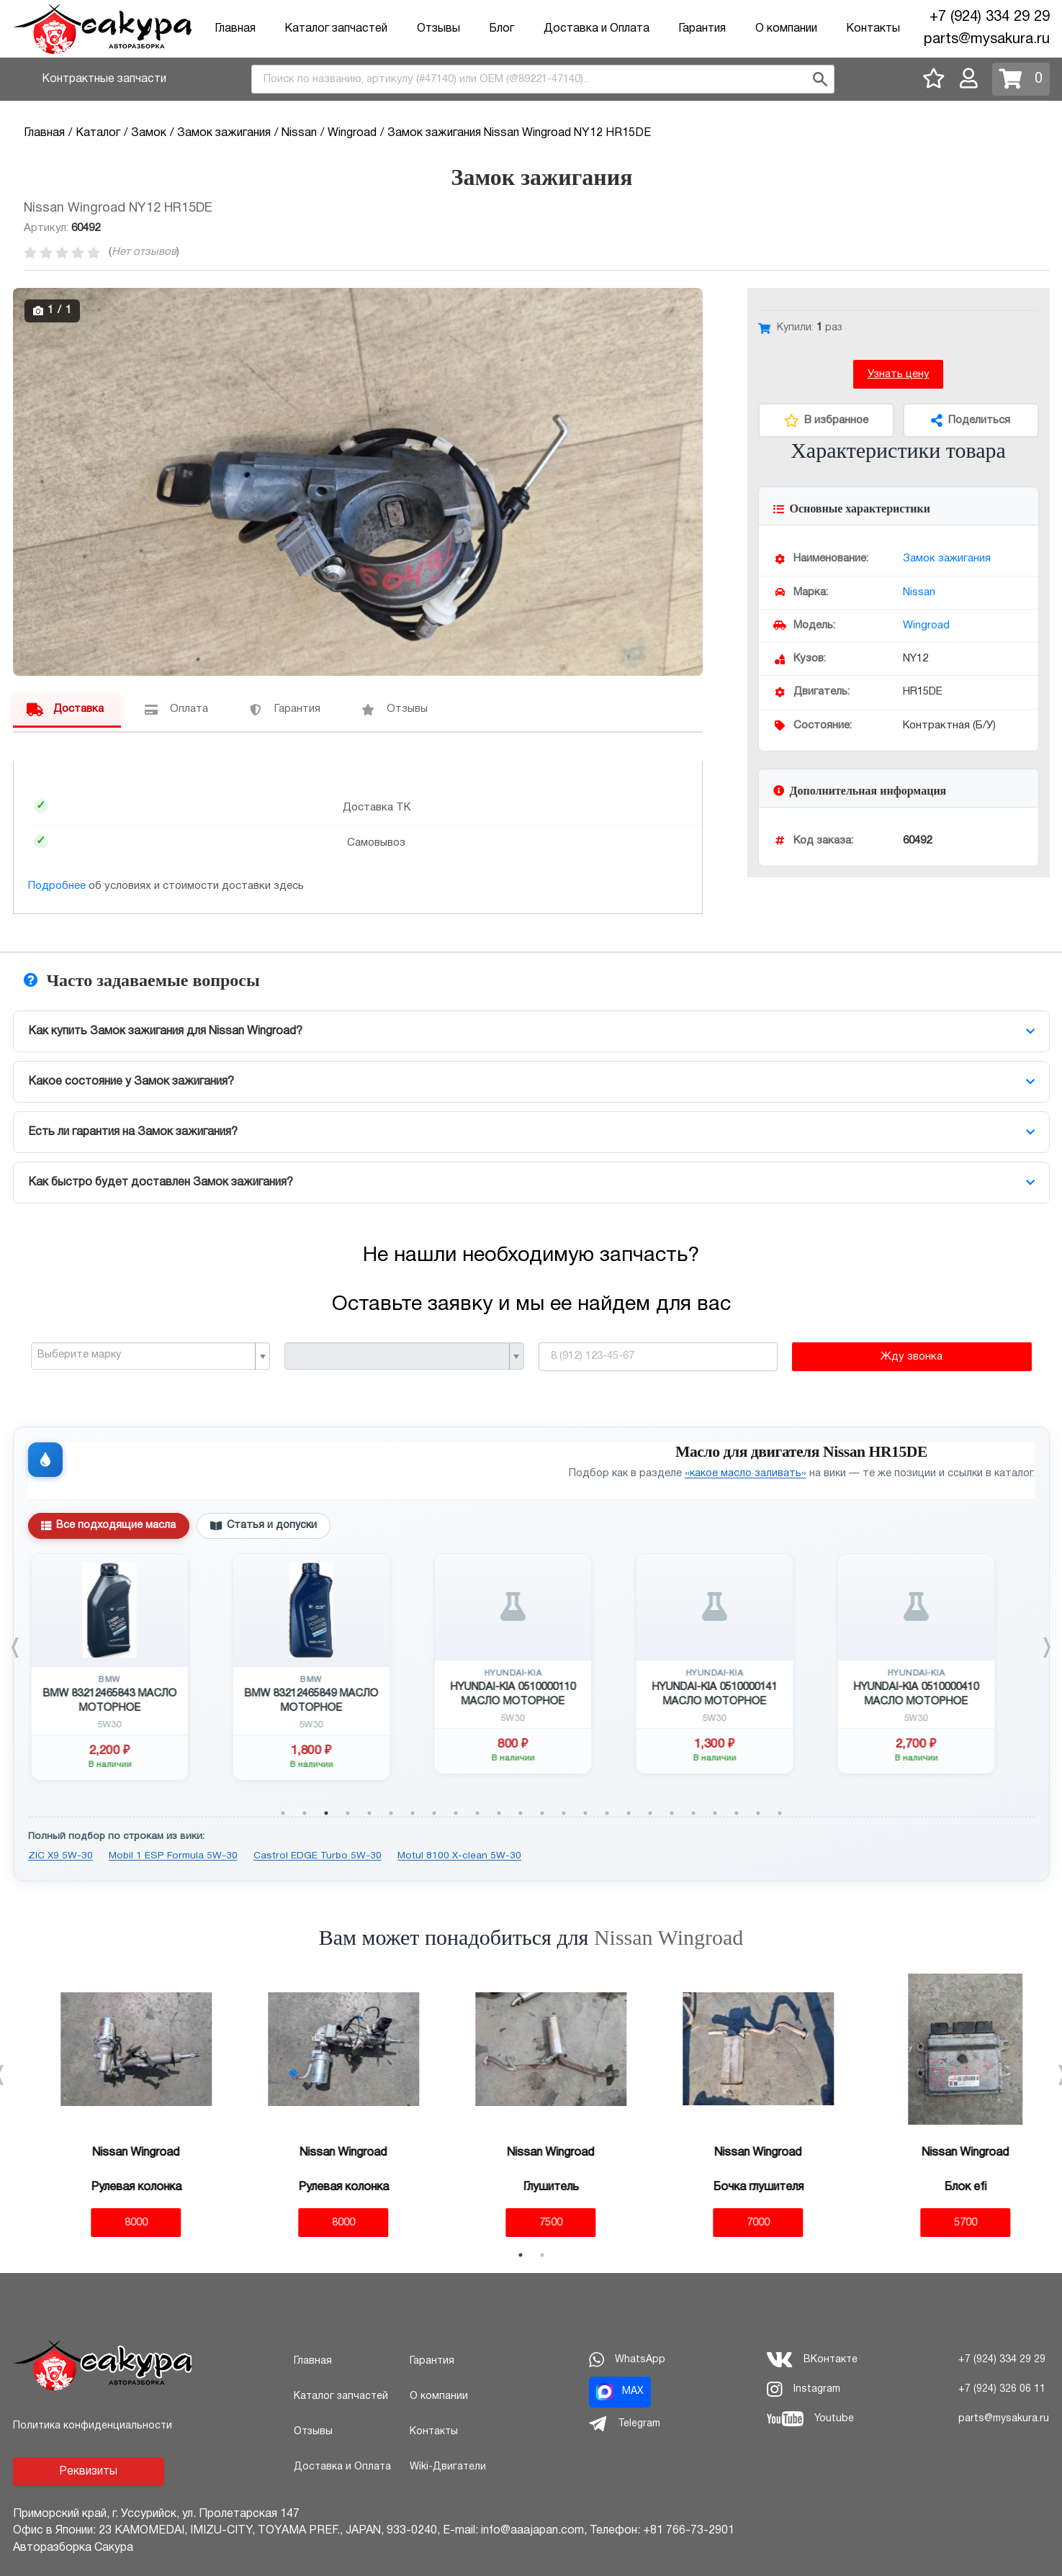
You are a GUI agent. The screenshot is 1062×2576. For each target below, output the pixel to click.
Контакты (873, 29)
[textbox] (145, 1355)
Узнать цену (899, 374)
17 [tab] (628, 1813)
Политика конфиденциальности (92, 2426)
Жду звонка (911, 1357)
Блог (501, 29)
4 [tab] (348, 1813)
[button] (689, 300)
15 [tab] (585, 1813)
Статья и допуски (263, 1526)
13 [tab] (542, 1813)
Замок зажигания (947, 558)
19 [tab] (672, 1813)
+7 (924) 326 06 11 (1001, 2389)
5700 (946, 2223)
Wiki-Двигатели (448, 2467)
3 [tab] (326, 1813)
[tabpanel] (129, 1667)
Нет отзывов (144, 252)
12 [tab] (520, 1813)
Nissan (919, 592)
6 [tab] (391, 1813)
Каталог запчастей (335, 29)
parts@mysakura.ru (987, 39)
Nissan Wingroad (668, 1937)
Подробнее (57, 886)
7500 (531, 2223)
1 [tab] (283, 1813)
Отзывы (438, 29)
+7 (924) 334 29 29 (990, 17)
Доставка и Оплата (596, 29)
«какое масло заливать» (745, 1473)
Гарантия (702, 29)
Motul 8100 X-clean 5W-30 (459, 1856)
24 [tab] (780, 1813)
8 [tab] (434, 1813)
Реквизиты (88, 2472)
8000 (116, 2223)
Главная (235, 29)
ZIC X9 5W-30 (60, 1856)
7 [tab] (412, 1813)
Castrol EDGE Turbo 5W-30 (317, 1856)
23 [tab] (758, 1813)
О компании (786, 29)
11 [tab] (499, 1813)
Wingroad (926, 625)
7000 (738, 2223)
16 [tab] (607, 1813)
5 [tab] (369, 1813)
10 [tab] (477, 1813)
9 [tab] (456, 1813)
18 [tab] (650, 1813)
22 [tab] (736, 1813)
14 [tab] (564, 1813)
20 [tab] (693, 1813)
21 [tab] (715, 1813)
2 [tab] (304, 1813)
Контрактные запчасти (104, 79)
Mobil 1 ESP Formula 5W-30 (173, 1856)
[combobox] (542, 79)
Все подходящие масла (108, 1526)
